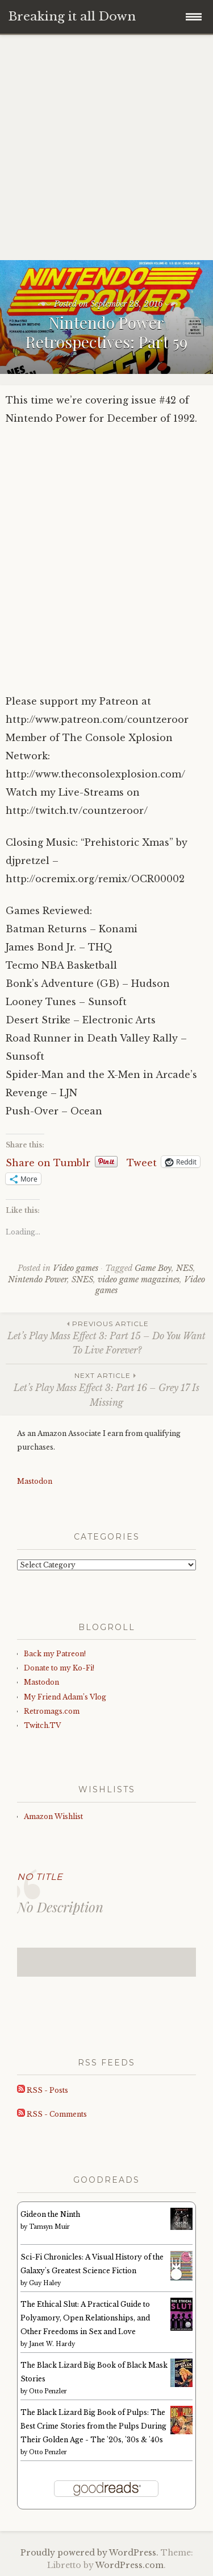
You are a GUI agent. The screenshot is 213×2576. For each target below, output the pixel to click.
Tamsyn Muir (49, 2227)
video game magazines (138, 1279)
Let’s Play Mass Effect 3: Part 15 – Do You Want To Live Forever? (106, 1337)
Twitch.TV (42, 1725)
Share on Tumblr (48, 1161)
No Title (40, 1876)
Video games (75, 1268)
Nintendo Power (37, 1279)
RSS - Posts (42, 2090)
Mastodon (34, 1481)
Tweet (142, 1161)
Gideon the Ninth (50, 2214)
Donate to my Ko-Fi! (59, 1668)
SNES (82, 1279)
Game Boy (153, 1268)
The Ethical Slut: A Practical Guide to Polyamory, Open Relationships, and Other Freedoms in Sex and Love (85, 2318)
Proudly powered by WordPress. (89, 2553)
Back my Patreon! (55, 1653)
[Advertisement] (106, 147)
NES (184, 1268)
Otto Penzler (48, 2391)
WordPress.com (129, 2565)
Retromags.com (52, 1711)
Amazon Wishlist (53, 1816)
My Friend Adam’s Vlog (65, 1697)
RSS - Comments (52, 2114)
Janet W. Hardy (52, 2344)
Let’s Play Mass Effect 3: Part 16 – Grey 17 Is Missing (106, 1389)
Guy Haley (45, 2283)
